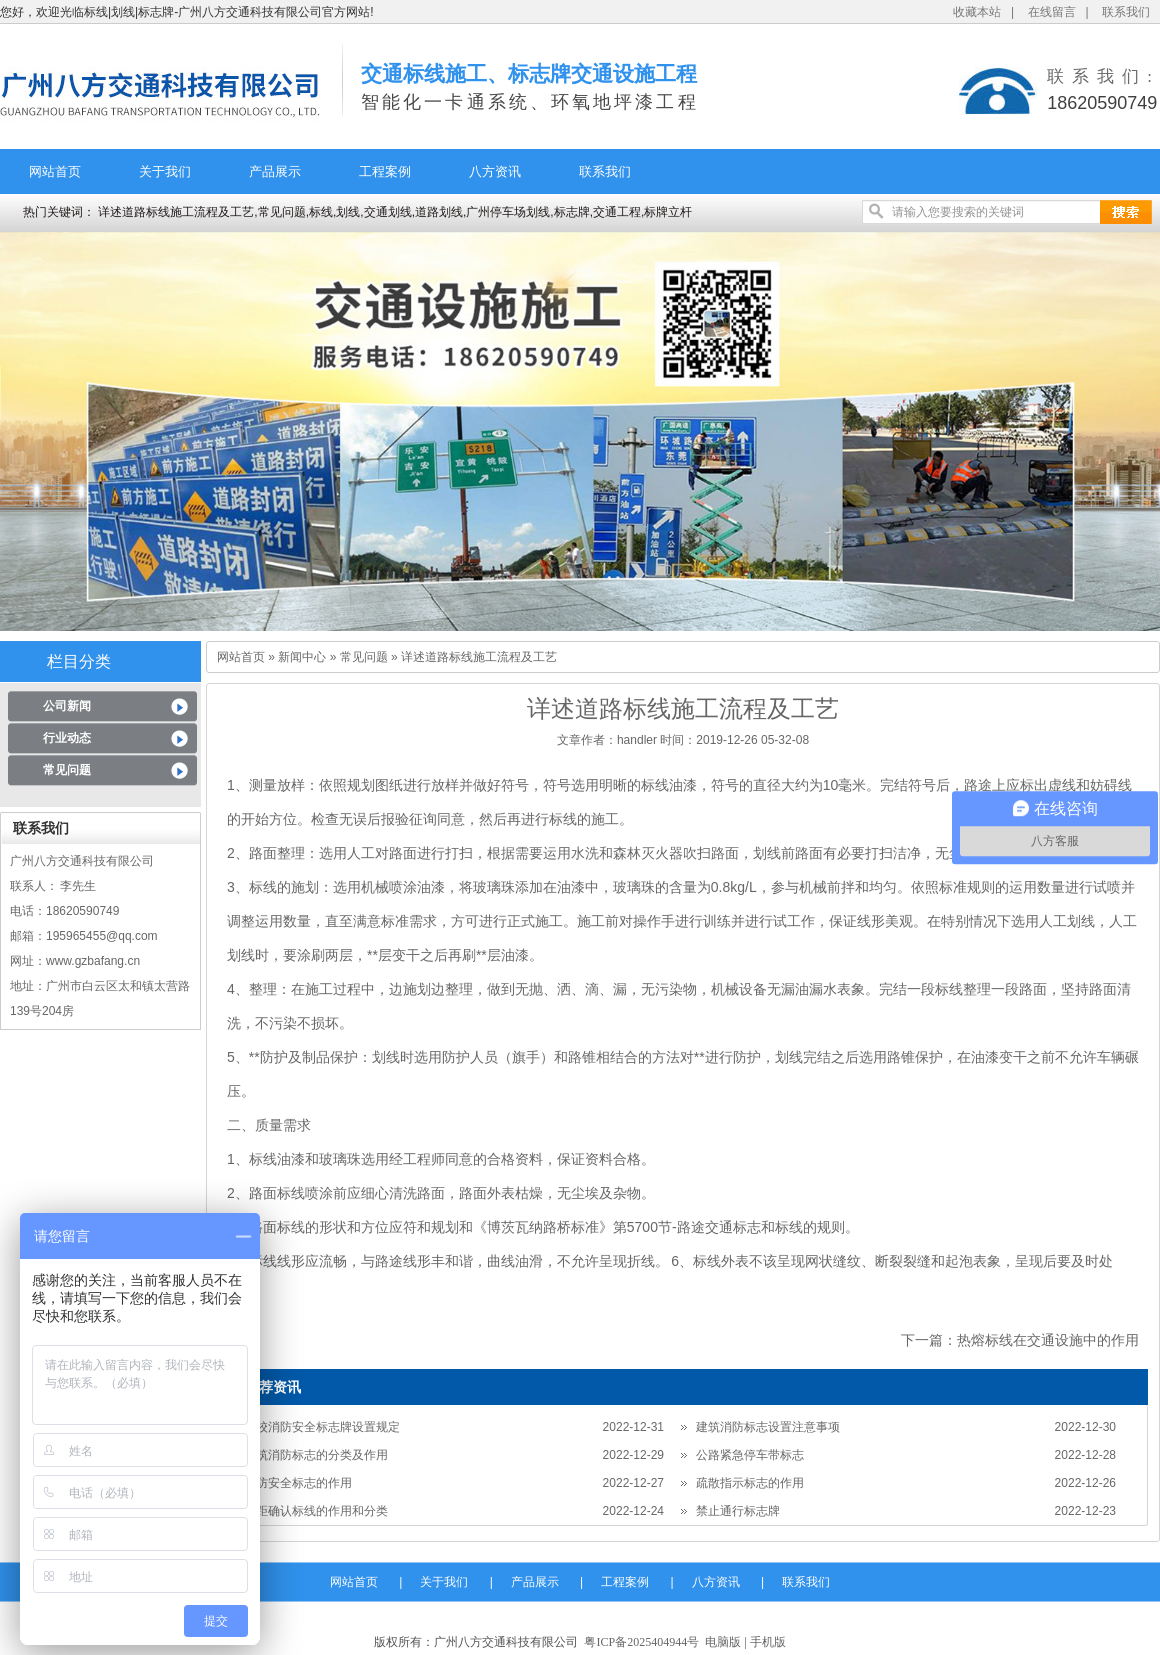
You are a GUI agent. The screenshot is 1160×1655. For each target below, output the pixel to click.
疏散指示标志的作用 (750, 1483)
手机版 (768, 1642)
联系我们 (1126, 12)
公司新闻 (67, 706)
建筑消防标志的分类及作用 (316, 1455)
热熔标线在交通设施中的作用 (1048, 1340)
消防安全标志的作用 (298, 1483)
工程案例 (385, 171)
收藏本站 (977, 12)
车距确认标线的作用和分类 (316, 1511)
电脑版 (723, 1642)
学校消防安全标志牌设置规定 (322, 1427)
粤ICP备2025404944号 (641, 1642)
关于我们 (165, 171)
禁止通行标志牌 (738, 1511)
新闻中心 (302, 657)
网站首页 (55, 171)
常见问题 (67, 770)
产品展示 (275, 171)
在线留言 (1052, 12)
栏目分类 (79, 661)
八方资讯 (495, 171)
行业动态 (67, 738)
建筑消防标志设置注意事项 (768, 1427)
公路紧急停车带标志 (750, 1455)
